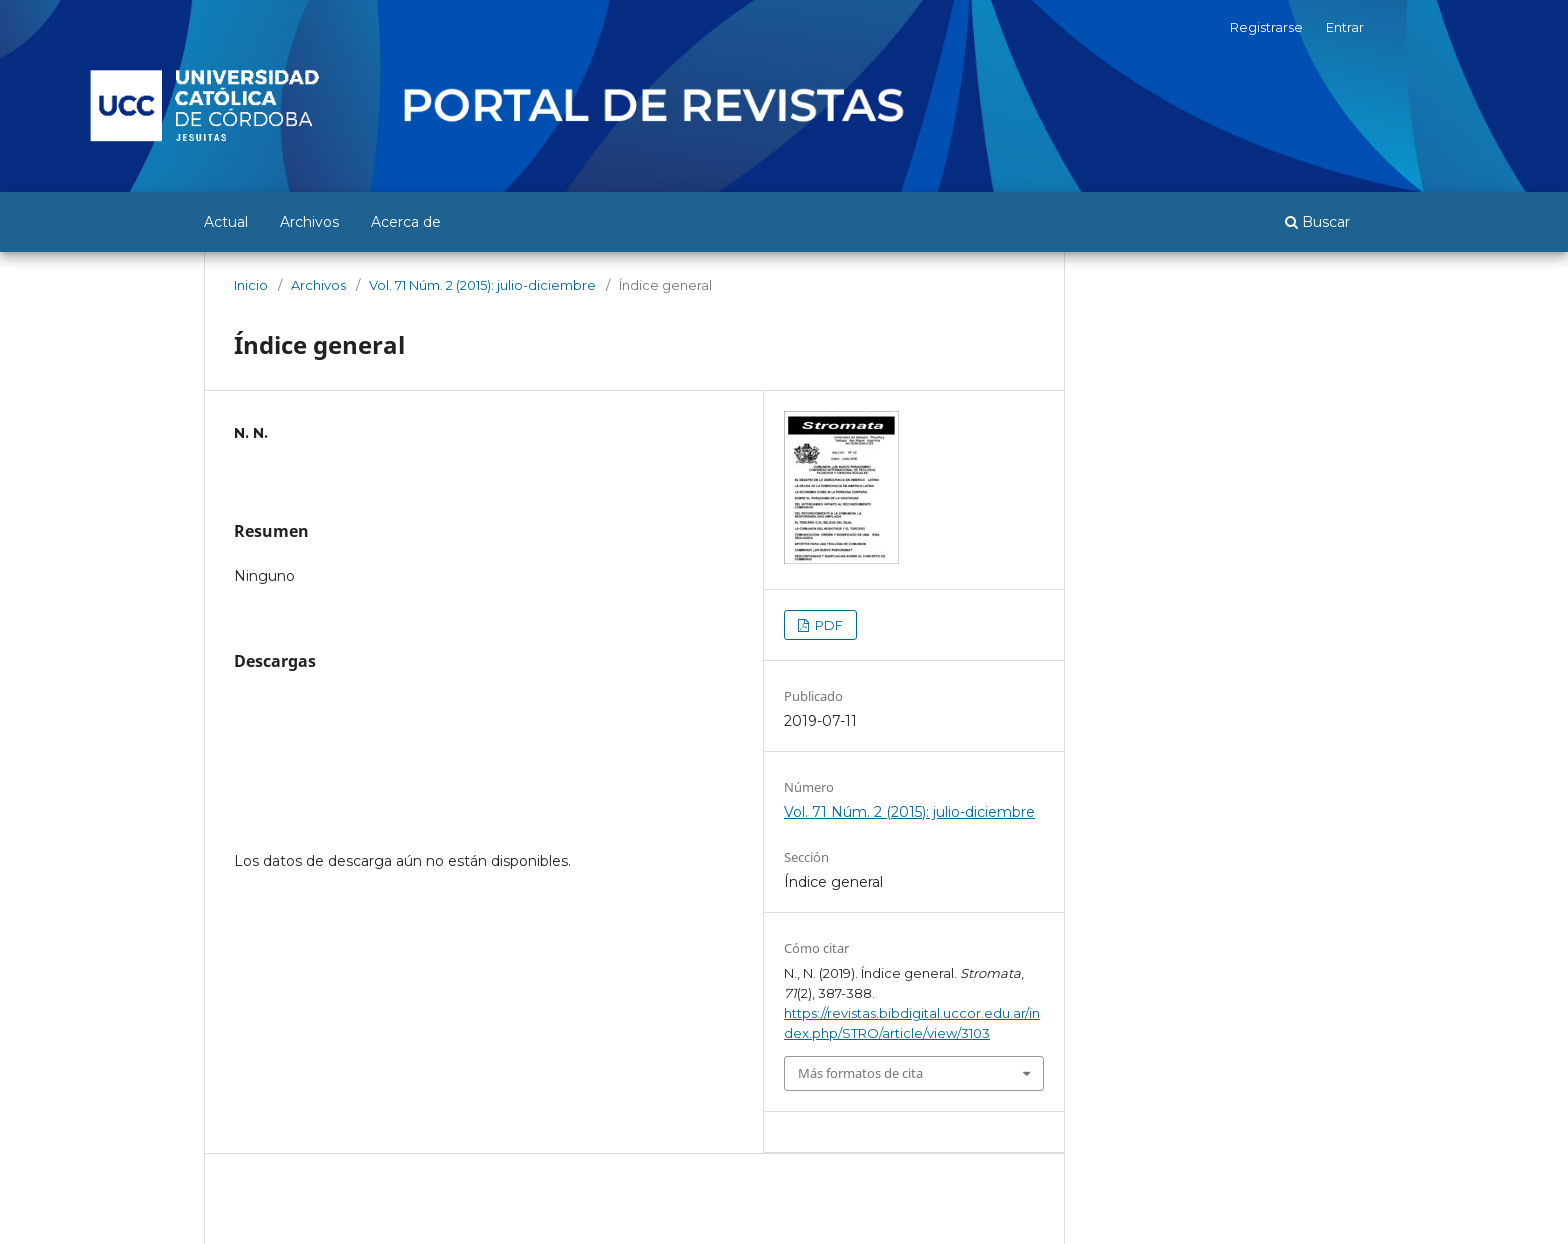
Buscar (1317, 222)
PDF (827, 625)
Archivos (309, 222)
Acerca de (406, 222)
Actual (226, 222)
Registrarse (1266, 27)
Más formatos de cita (860, 1073)
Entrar (1345, 27)
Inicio (251, 285)
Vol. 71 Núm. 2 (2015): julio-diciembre (482, 285)
